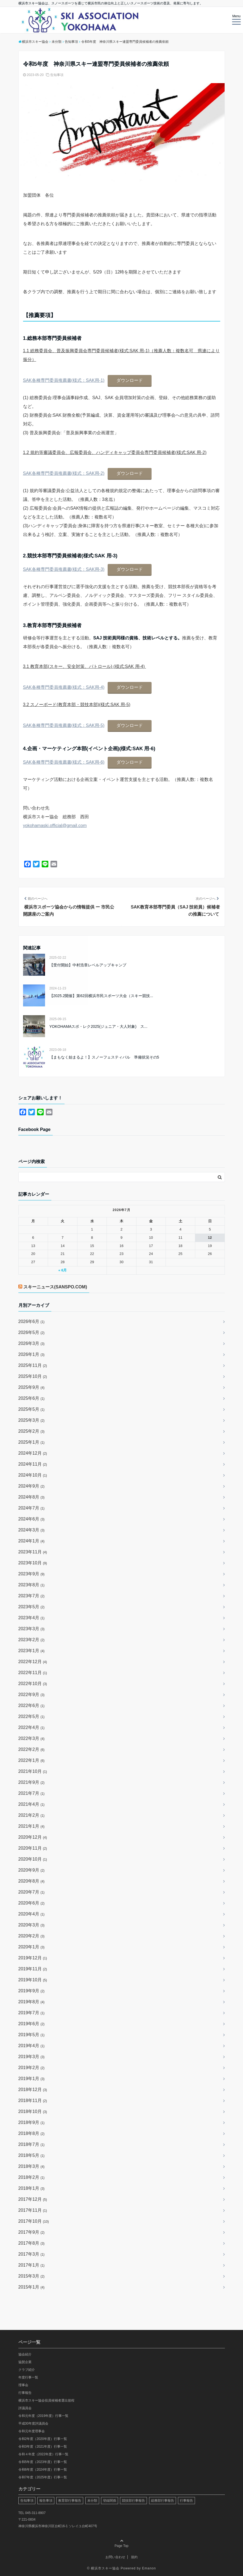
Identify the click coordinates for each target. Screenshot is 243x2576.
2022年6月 (31, 1705)
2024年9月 (31, 1486)
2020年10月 (32, 1859)
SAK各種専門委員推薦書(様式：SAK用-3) (64, 569)
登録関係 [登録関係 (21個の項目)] (109, 2500)
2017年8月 (31, 2243)
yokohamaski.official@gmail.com (55, 825)
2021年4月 (31, 1804)
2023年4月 (31, 1617)
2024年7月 (31, 1508)
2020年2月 (31, 1936)
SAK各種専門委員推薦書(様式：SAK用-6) (64, 762)
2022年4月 (31, 1727)
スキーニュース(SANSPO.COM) (55, 1287)
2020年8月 (31, 1881)
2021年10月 (32, 1771)
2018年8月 (31, 2133)
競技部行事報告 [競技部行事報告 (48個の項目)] (133, 2500)
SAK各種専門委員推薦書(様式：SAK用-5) (64, 725)
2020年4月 (31, 1914)
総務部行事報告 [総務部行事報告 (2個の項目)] (162, 2500)
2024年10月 (32, 1475)
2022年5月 (31, 1716)
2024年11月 (32, 1464)
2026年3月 (31, 1343)
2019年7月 (31, 2012)
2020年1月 (31, 1947)
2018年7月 (31, 2144)
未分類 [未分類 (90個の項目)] (92, 2500)
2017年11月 (32, 2210)
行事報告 (25, 2393)
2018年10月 (32, 2111)
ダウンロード (129, 380)
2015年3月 (31, 2276)
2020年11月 (32, 1848)
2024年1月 (31, 1541)
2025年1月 (31, 1442)
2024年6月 (31, 1519)
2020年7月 (31, 1892)
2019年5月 (31, 2034)
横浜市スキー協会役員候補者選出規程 (46, 2400)
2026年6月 (31, 1321)
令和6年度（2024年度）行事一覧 (42, 2469)
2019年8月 (31, 2001)
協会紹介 (25, 2354)
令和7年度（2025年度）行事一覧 (42, 2477)
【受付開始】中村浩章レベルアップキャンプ (87, 965)
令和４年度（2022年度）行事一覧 (43, 2454)
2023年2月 (31, 1639)
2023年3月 (31, 1628)
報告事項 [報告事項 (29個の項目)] (45, 2500)
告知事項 (56, 75)
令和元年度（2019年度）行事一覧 (43, 2416)
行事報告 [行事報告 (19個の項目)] (186, 2500)
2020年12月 (32, 1837)
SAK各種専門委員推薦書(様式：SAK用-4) (64, 687)
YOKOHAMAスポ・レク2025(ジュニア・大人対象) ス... (98, 1026)
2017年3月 (31, 2254)
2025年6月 (31, 1398)
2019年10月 (32, 1979)
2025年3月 (31, 1420)
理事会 (23, 2385)
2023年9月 (31, 1573)
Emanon (149, 2568)
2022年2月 (31, 1749)
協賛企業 (25, 2362)
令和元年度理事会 (31, 2431)
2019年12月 (32, 1958)
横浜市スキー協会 (105, 2568)
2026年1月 (31, 1354)
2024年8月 (31, 1497)
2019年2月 (31, 2067)
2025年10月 (32, 1376)
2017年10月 (33, 2221)
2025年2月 (31, 1431)
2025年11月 (32, 1365)
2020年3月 (31, 1925)
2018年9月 (31, 2122)
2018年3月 (31, 2166)
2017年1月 (31, 2265)
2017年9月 (31, 2232)
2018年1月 (31, 2188)
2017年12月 (32, 2199)
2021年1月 (31, 1826)
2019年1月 (31, 2078)
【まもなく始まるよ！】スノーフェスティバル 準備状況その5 (104, 1057)
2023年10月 (32, 1563)
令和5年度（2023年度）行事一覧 (42, 2462)
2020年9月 (31, 1870)
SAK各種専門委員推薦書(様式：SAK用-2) (64, 473)
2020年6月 (31, 1903)
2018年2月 (31, 2177)
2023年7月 (31, 1595)
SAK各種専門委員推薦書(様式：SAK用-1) (64, 380)
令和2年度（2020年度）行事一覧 (42, 2439)
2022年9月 (31, 1694)
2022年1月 (31, 1760)
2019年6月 (31, 2023)
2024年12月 (32, 1453)
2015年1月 (31, 2287)
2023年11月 (32, 1552)
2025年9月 (31, 1387)
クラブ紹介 (26, 2370)
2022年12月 (32, 1661)
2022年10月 (32, 1683)
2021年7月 (31, 1793)
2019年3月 (31, 2056)
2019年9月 (31, 1990)
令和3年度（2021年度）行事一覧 (42, 2446)
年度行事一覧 (28, 2377)
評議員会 (25, 2408)
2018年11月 (32, 2100)
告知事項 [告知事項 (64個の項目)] (26, 2500)
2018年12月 (32, 2089)
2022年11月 (32, 1672)
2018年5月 (31, 2155)
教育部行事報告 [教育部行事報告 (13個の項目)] (69, 2500)
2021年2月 (31, 1815)
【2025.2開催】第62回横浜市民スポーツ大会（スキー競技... (101, 996)
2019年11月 (32, 1968)
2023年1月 (31, 1650)
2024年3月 (31, 1530)
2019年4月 (31, 2045)
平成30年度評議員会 (33, 2423)
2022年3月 (31, 1738)
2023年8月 (31, 1584)
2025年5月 (31, 1409)
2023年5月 (31, 1606)
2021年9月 (31, 1782)
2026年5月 (31, 1332)
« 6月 (62, 1270)
